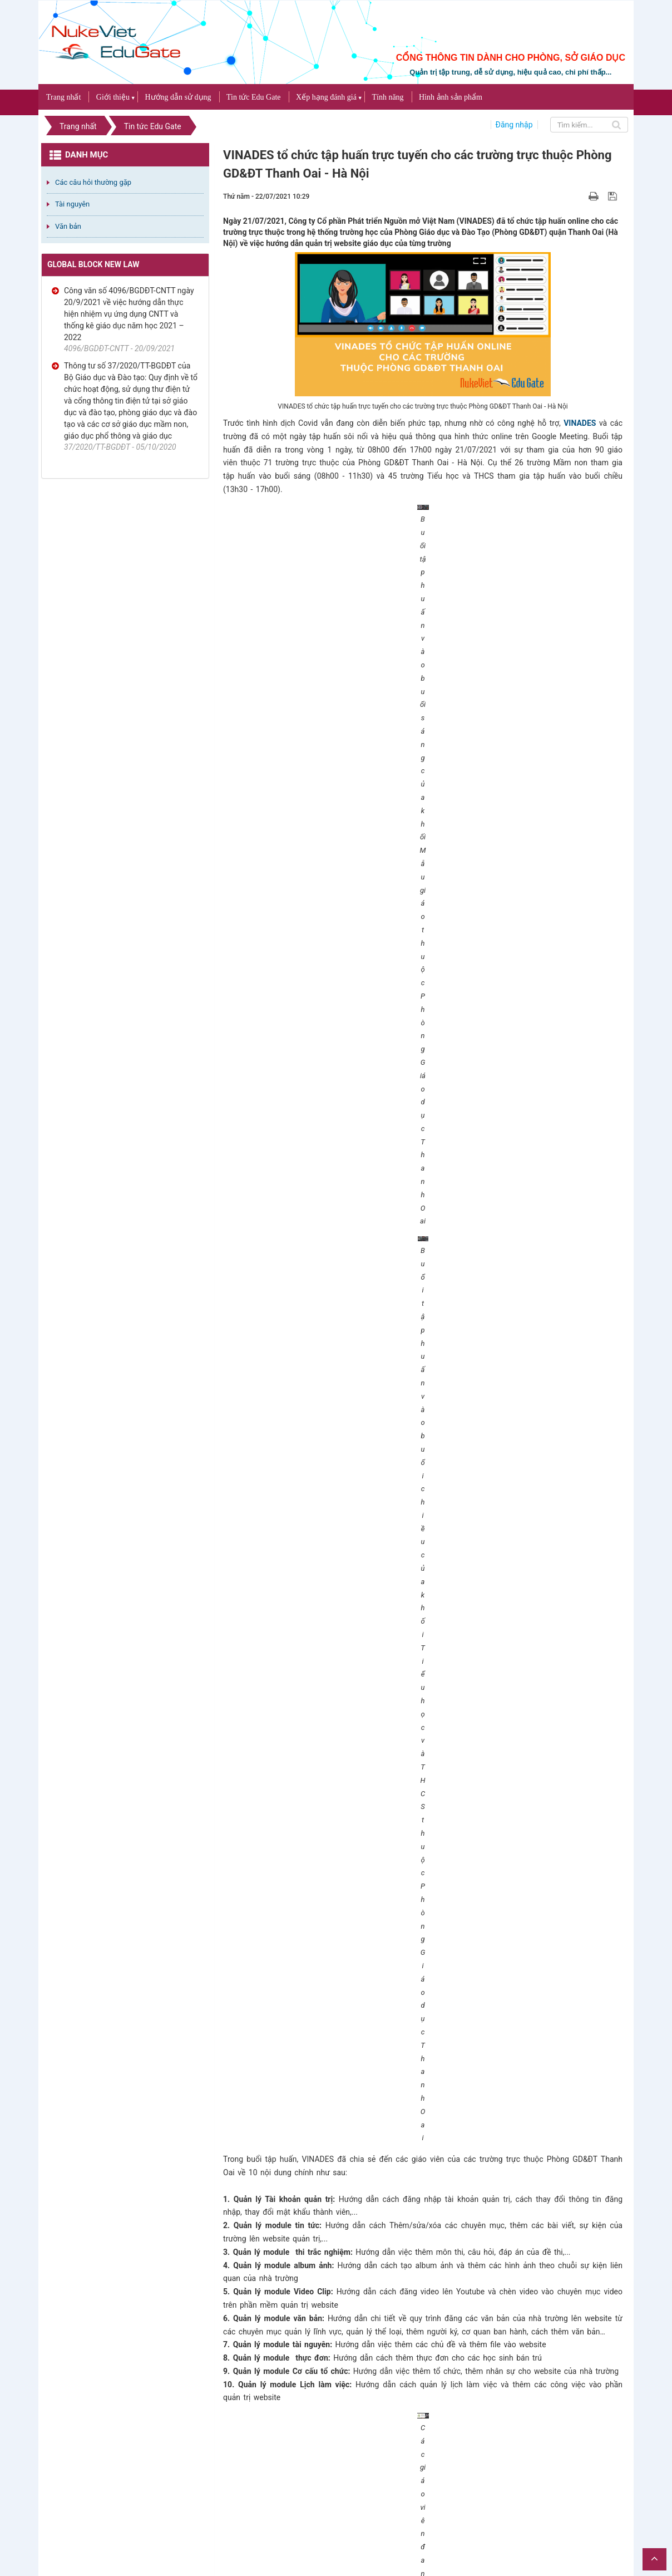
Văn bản (68, 226)
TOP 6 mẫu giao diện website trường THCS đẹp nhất (321, 2205)
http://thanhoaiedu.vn (513, 1727)
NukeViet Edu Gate (552, 1714)
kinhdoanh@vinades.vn (309, 1908)
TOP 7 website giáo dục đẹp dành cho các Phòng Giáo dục (330, 2323)
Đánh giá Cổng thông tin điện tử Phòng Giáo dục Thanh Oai (333, 2160)
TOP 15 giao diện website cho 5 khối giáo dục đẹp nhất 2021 (334, 2353)
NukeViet (531, 2512)
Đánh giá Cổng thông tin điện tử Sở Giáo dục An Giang (325, 2235)
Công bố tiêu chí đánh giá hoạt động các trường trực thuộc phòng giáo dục (357, 2470)
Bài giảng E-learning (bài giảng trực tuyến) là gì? (313, 2190)
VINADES (580, 423)
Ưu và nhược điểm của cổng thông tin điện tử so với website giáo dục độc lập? (367, 2250)
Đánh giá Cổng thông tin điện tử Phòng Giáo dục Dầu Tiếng (330, 2368)
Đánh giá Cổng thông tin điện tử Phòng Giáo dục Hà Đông (328, 2338)
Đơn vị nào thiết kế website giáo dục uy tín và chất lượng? (331, 2145)
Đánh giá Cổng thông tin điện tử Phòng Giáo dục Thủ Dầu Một (335, 2414)
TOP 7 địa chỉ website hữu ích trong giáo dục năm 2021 (325, 2429)
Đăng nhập (514, 124)
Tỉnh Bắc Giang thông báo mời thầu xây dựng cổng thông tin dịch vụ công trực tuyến (376, 2220)
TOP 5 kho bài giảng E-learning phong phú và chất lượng (328, 2280)
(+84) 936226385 (304, 1895)
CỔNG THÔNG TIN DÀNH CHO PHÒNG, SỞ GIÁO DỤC (510, 57)
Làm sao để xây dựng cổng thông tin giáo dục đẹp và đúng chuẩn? (343, 2399)
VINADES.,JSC (610, 2512)
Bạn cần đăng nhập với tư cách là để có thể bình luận (365, 2074)
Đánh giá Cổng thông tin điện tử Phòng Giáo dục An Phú (328, 2265)
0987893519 (402, 1895)
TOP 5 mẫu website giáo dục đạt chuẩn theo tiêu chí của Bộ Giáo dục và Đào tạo (371, 2175)
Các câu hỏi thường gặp (93, 182)
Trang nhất (63, 97)
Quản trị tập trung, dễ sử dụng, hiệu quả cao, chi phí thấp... (510, 72)
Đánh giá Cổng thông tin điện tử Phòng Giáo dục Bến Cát (327, 2384)
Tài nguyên (72, 204)
